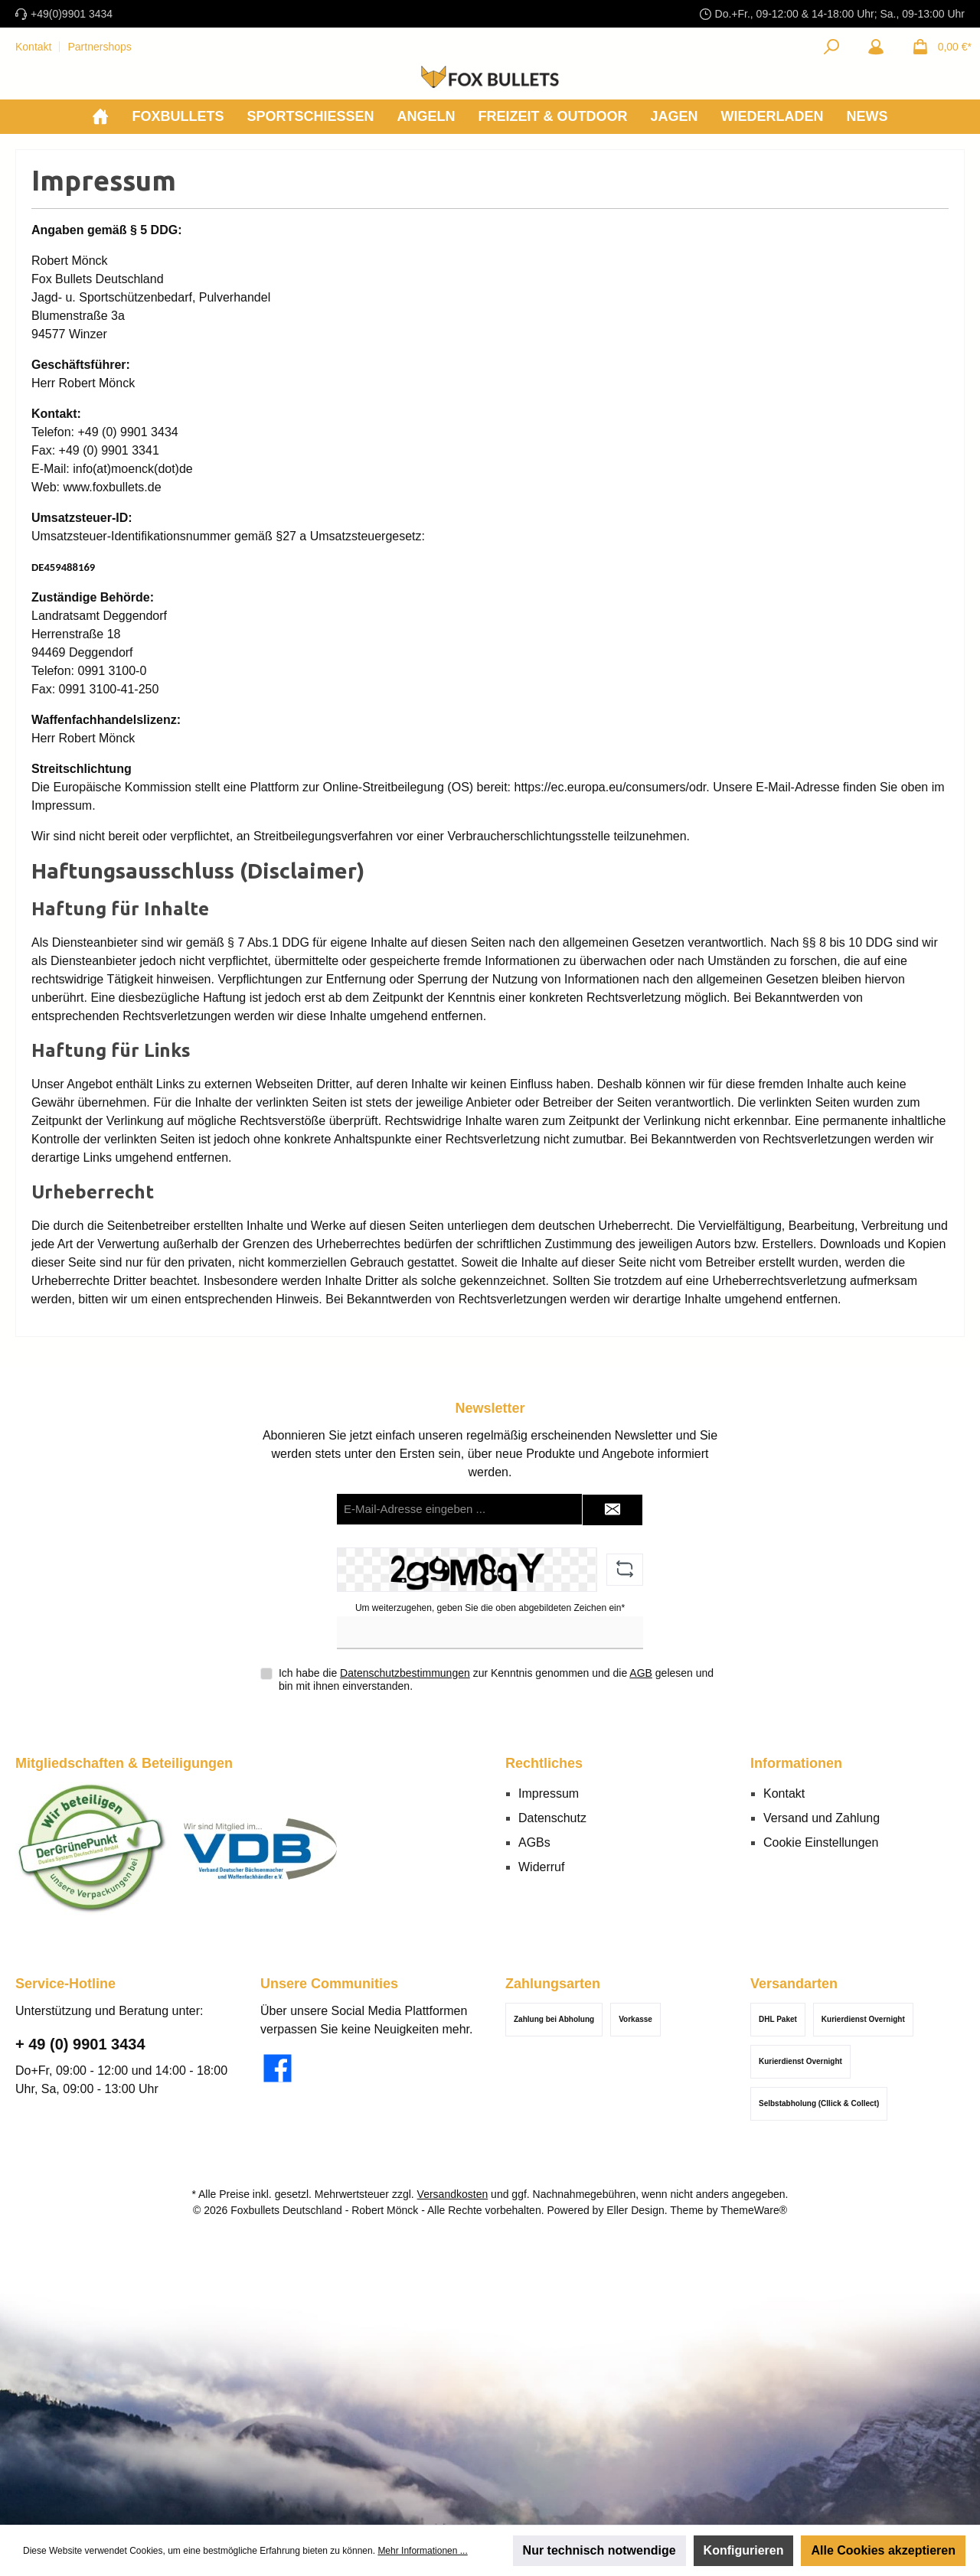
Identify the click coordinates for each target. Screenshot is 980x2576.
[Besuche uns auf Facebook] (277, 2068)
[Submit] (612, 1510)
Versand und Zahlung (821, 1817)
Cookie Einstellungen (820, 1842)
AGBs (534, 1842)
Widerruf (541, 1866)
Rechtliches (544, 1763)
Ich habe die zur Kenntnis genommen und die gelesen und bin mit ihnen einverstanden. (496, 1679)
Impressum (548, 1793)
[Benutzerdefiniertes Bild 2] (260, 1849)
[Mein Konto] (876, 46)
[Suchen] (831, 46)
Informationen (796, 1763)
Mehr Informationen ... (422, 2550)
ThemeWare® (753, 2210)
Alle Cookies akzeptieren (883, 2550)
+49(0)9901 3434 (72, 14)
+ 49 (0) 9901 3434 (80, 2044)
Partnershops (99, 46)
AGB (640, 1673)
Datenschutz (552, 1817)
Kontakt (33, 46)
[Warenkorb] (937, 46)
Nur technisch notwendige (599, 2550)
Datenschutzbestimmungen (405, 1673)
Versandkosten (452, 2194)
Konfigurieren (744, 2550)
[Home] (100, 116)
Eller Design (635, 2210)
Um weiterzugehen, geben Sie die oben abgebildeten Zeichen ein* (490, 1608)
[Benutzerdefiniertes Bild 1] (91, 1849)
